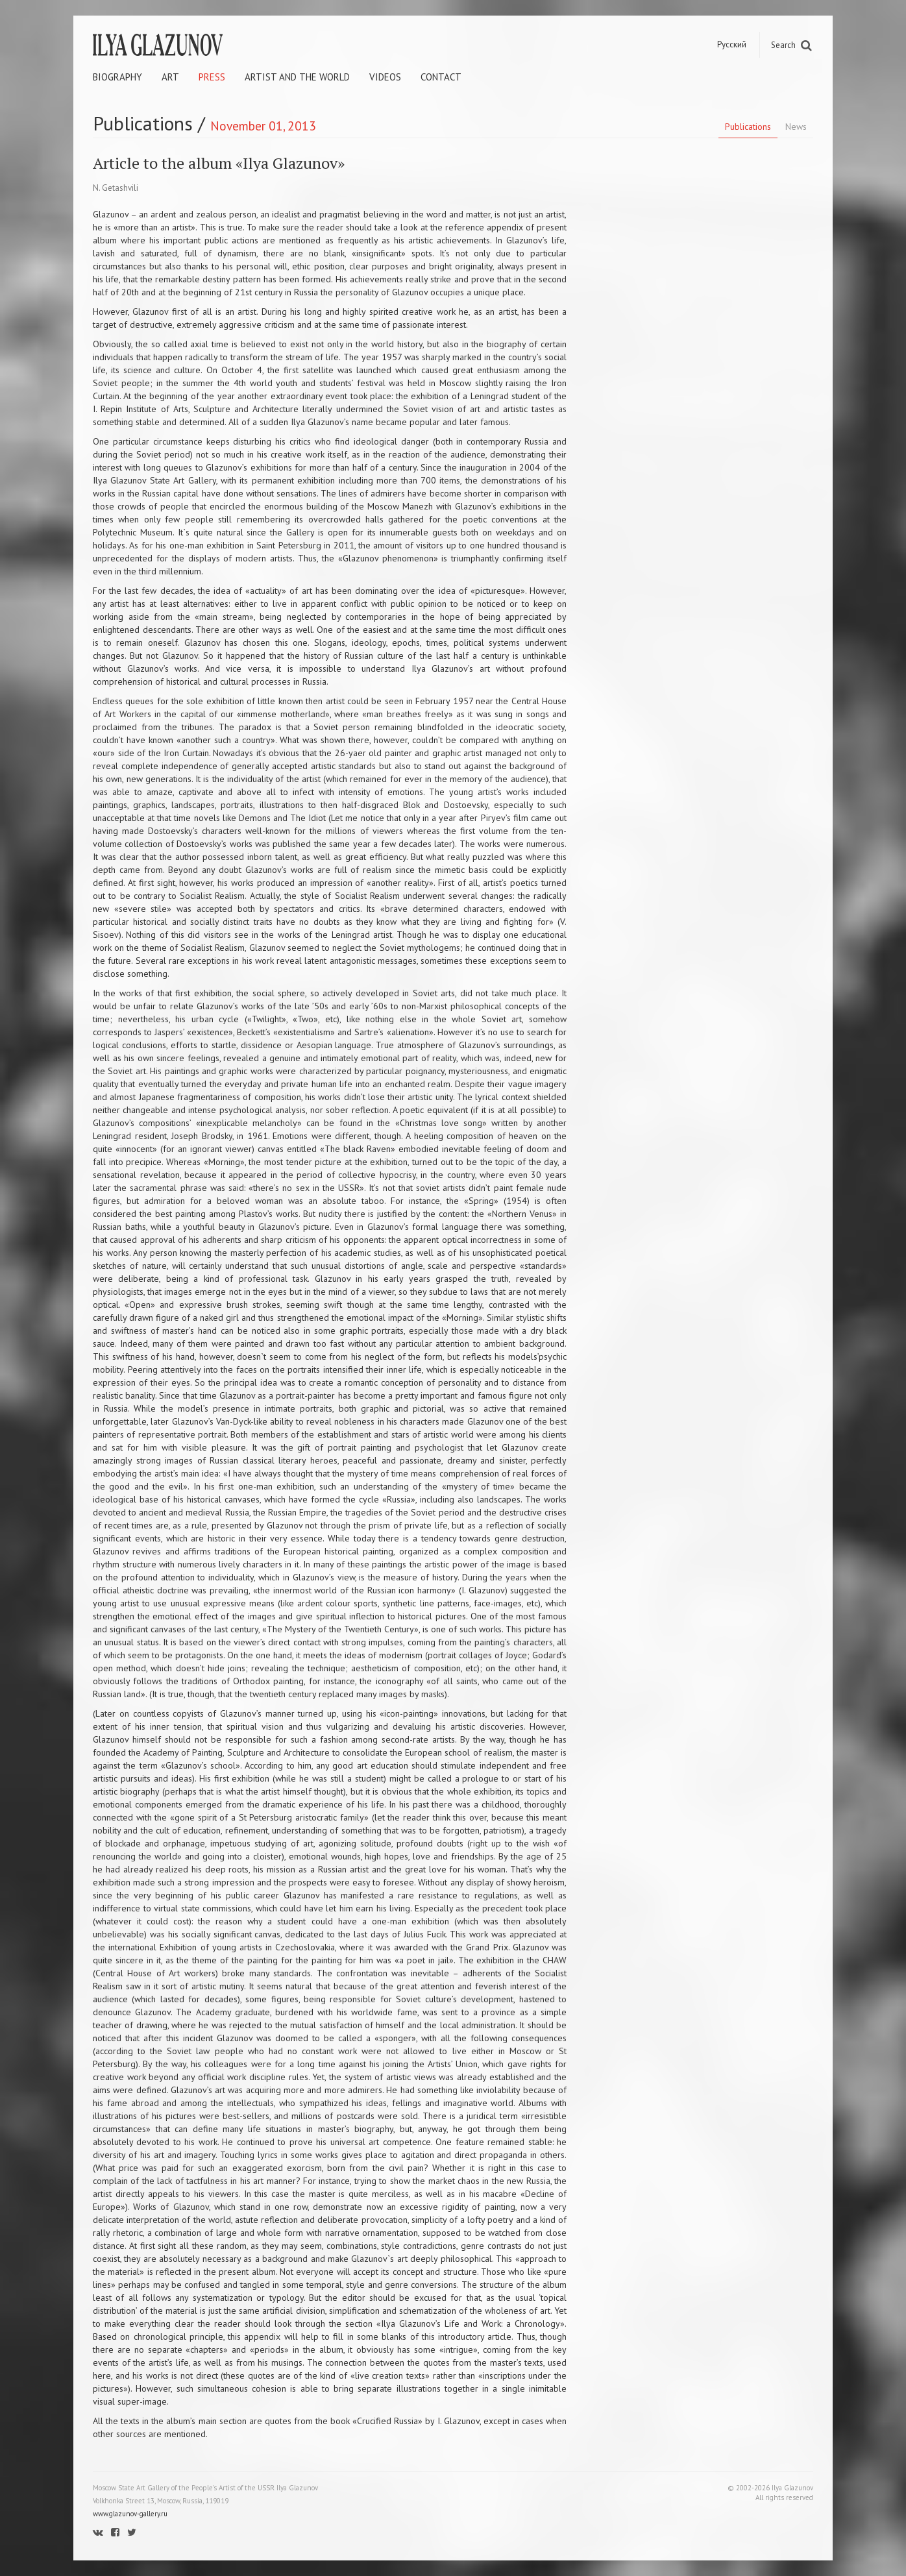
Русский (731, 44)
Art (170, 77)
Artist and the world (297, 77)
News (796, 126)
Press (212, 77)
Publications (748, 126)
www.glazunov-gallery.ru (130, 2513)
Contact (441, 77)
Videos (385, 77)
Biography (117, 77)
